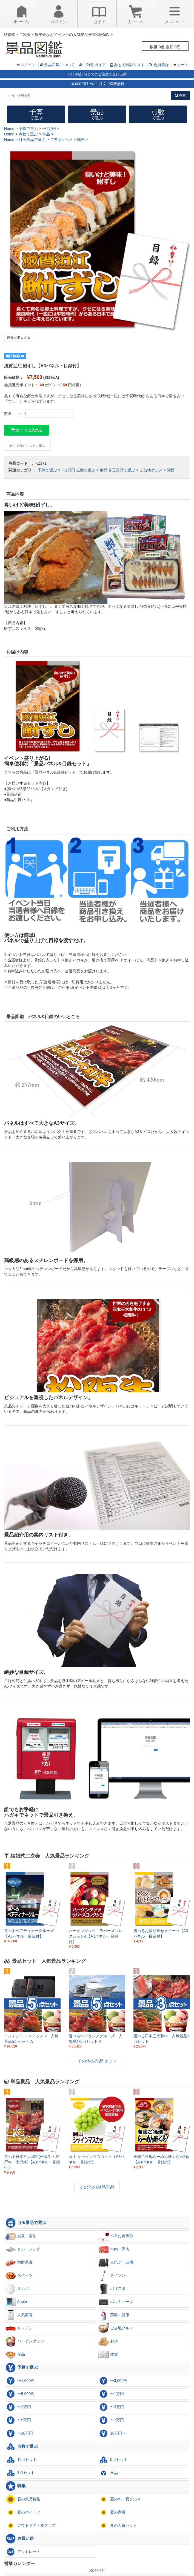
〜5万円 (18, 2420)
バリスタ (111, 2288)
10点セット (21, 2459)
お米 (108, 2341)
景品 (97, 114)
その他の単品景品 (97, 2187)
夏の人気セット (117, 2525)
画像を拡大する (18, 338)
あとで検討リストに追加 (27, 446)
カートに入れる (27, 430)
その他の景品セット (97, 2061)
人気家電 (19, 2315)
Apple (16, 2301)
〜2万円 (18, 2407)
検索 (180, 95)
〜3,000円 (112, 2380)
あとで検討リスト (129, 65)
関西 (171, 470)
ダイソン (111, 2275)
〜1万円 (68, 470)
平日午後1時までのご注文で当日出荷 (96, 74)
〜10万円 (19, 2433)
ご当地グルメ (150, 470)
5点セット (113, 2459)
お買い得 (19, 2538)
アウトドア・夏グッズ (30, 2525)
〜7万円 (111, 2420)
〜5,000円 (20, 2393)
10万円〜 (112, 2433)
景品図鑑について (59, 65)
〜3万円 (111, 2407)
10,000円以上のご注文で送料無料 (97, 84)
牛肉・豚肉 (113, 2249)
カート (183, 65)
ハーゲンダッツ (24, 2341)
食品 (15, 2354)
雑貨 (108, 2354)
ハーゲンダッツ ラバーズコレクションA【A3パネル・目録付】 (95, 1936)
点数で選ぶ (85, 470)
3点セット (20, 2472)
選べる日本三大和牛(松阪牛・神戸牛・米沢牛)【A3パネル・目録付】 (32, 2162)
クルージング (22, 2249)
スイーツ (19, 2275)
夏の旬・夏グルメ (119, 2499)
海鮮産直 (19, 2262)
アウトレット (22, 2551)
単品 (103, 470)
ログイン (28, 65)
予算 (36, 114)
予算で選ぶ (47, 470)
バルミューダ (115, 2301)
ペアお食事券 (115, 2236)
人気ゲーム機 (115, 2262)
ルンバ (17, 2288)
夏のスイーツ (22, 2512)
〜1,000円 (20, 2380)
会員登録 (161, 65)
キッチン (19, 2328)
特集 (15, 2486)
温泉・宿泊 (20, 2236)
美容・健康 (113, 2315)
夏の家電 (111, 2512)
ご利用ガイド (94, 65)
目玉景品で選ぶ (121, 470)
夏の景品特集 (22, 2499)
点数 (158, 114)
